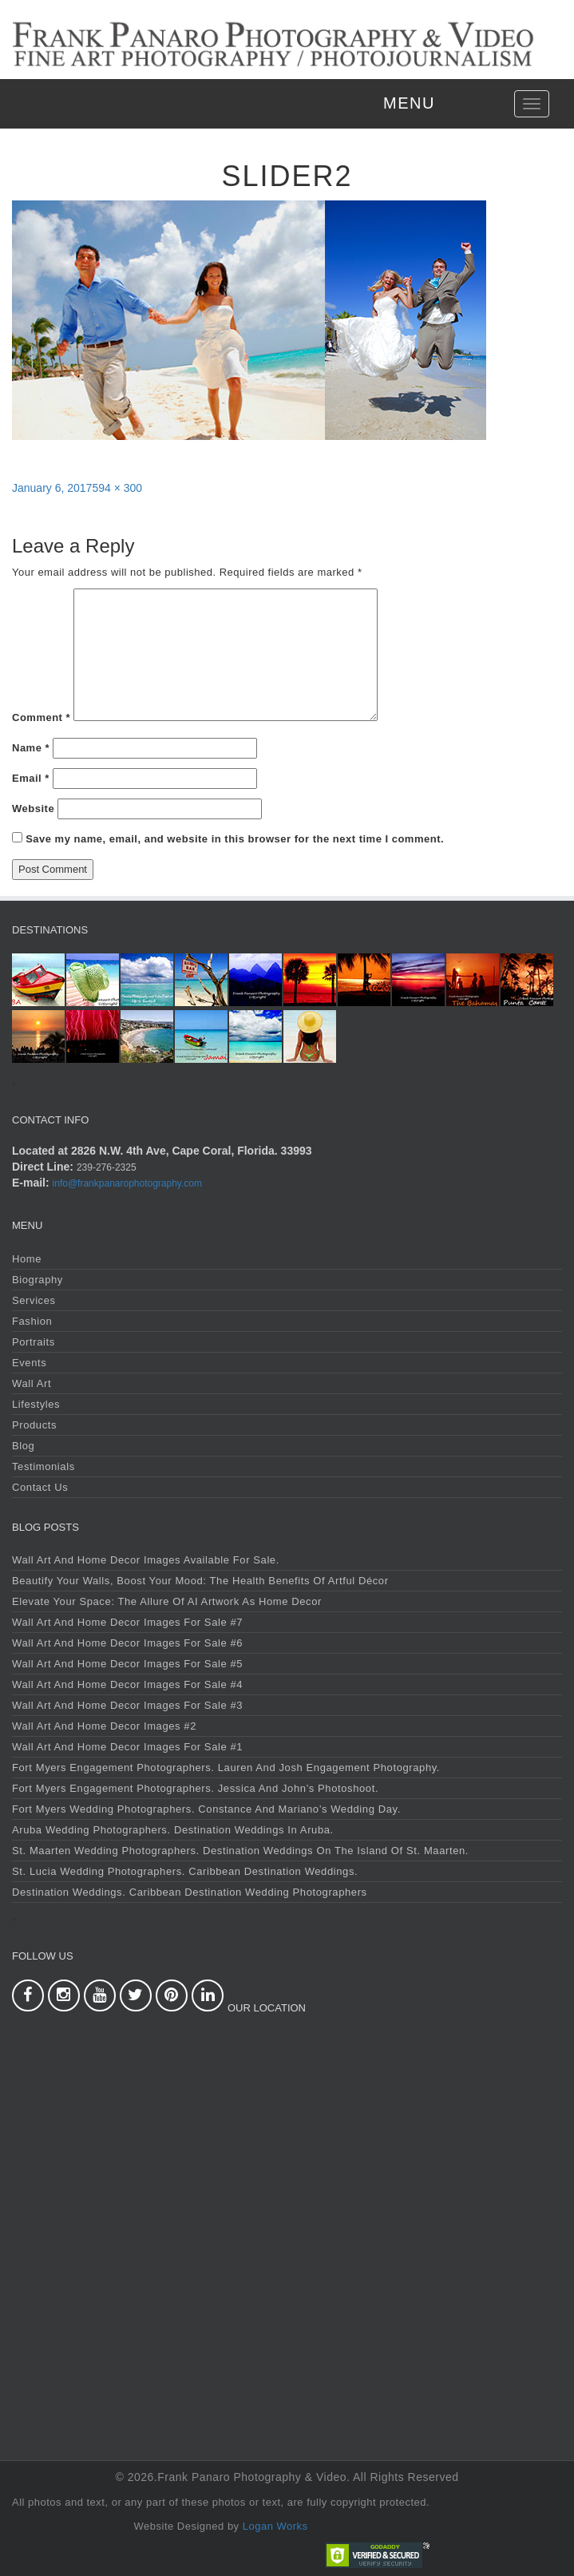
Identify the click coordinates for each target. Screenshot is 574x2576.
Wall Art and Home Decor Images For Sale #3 (127, 1705)
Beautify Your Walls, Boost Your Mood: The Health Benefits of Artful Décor (200, 1581)
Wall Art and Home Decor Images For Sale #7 (127, 1622)
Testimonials (43, 1466)
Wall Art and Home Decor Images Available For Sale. (145, 1560)
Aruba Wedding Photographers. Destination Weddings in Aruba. (173, 1830)
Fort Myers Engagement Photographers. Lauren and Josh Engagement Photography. (226, 1767)
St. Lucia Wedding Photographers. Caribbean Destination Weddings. (185, 1871)
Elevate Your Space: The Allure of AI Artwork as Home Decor (167, 1601)
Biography (37, 1280)
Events (29, 1363)
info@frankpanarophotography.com (127, 1183)
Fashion (32, 1321)
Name (30, 748)
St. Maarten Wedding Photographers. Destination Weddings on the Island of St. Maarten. (240, 1851)
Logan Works (275, 2526)
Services (34, 1300)
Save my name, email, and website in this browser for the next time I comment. (235, 839)
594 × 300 (117, 488)
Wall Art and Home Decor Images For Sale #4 (127, 1684)
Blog (23, 1446)
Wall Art (31, 1383)
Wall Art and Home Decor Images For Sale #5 (127, 1664)
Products (34, 1425)
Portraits (33, 1342)
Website (33, 808)
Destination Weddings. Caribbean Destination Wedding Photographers (189, 1892)
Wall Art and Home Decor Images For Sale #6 (127, 1643)
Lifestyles (36, 1404)
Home (27, 1259)
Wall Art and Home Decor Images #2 (104, 1726)
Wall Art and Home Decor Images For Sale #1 (127, 1747)
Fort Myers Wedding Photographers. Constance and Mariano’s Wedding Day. (206, 1809)
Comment (41, 717)
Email (30, 778)
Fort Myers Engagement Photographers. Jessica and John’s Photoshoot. (195, 1788)
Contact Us (40, 1487)
